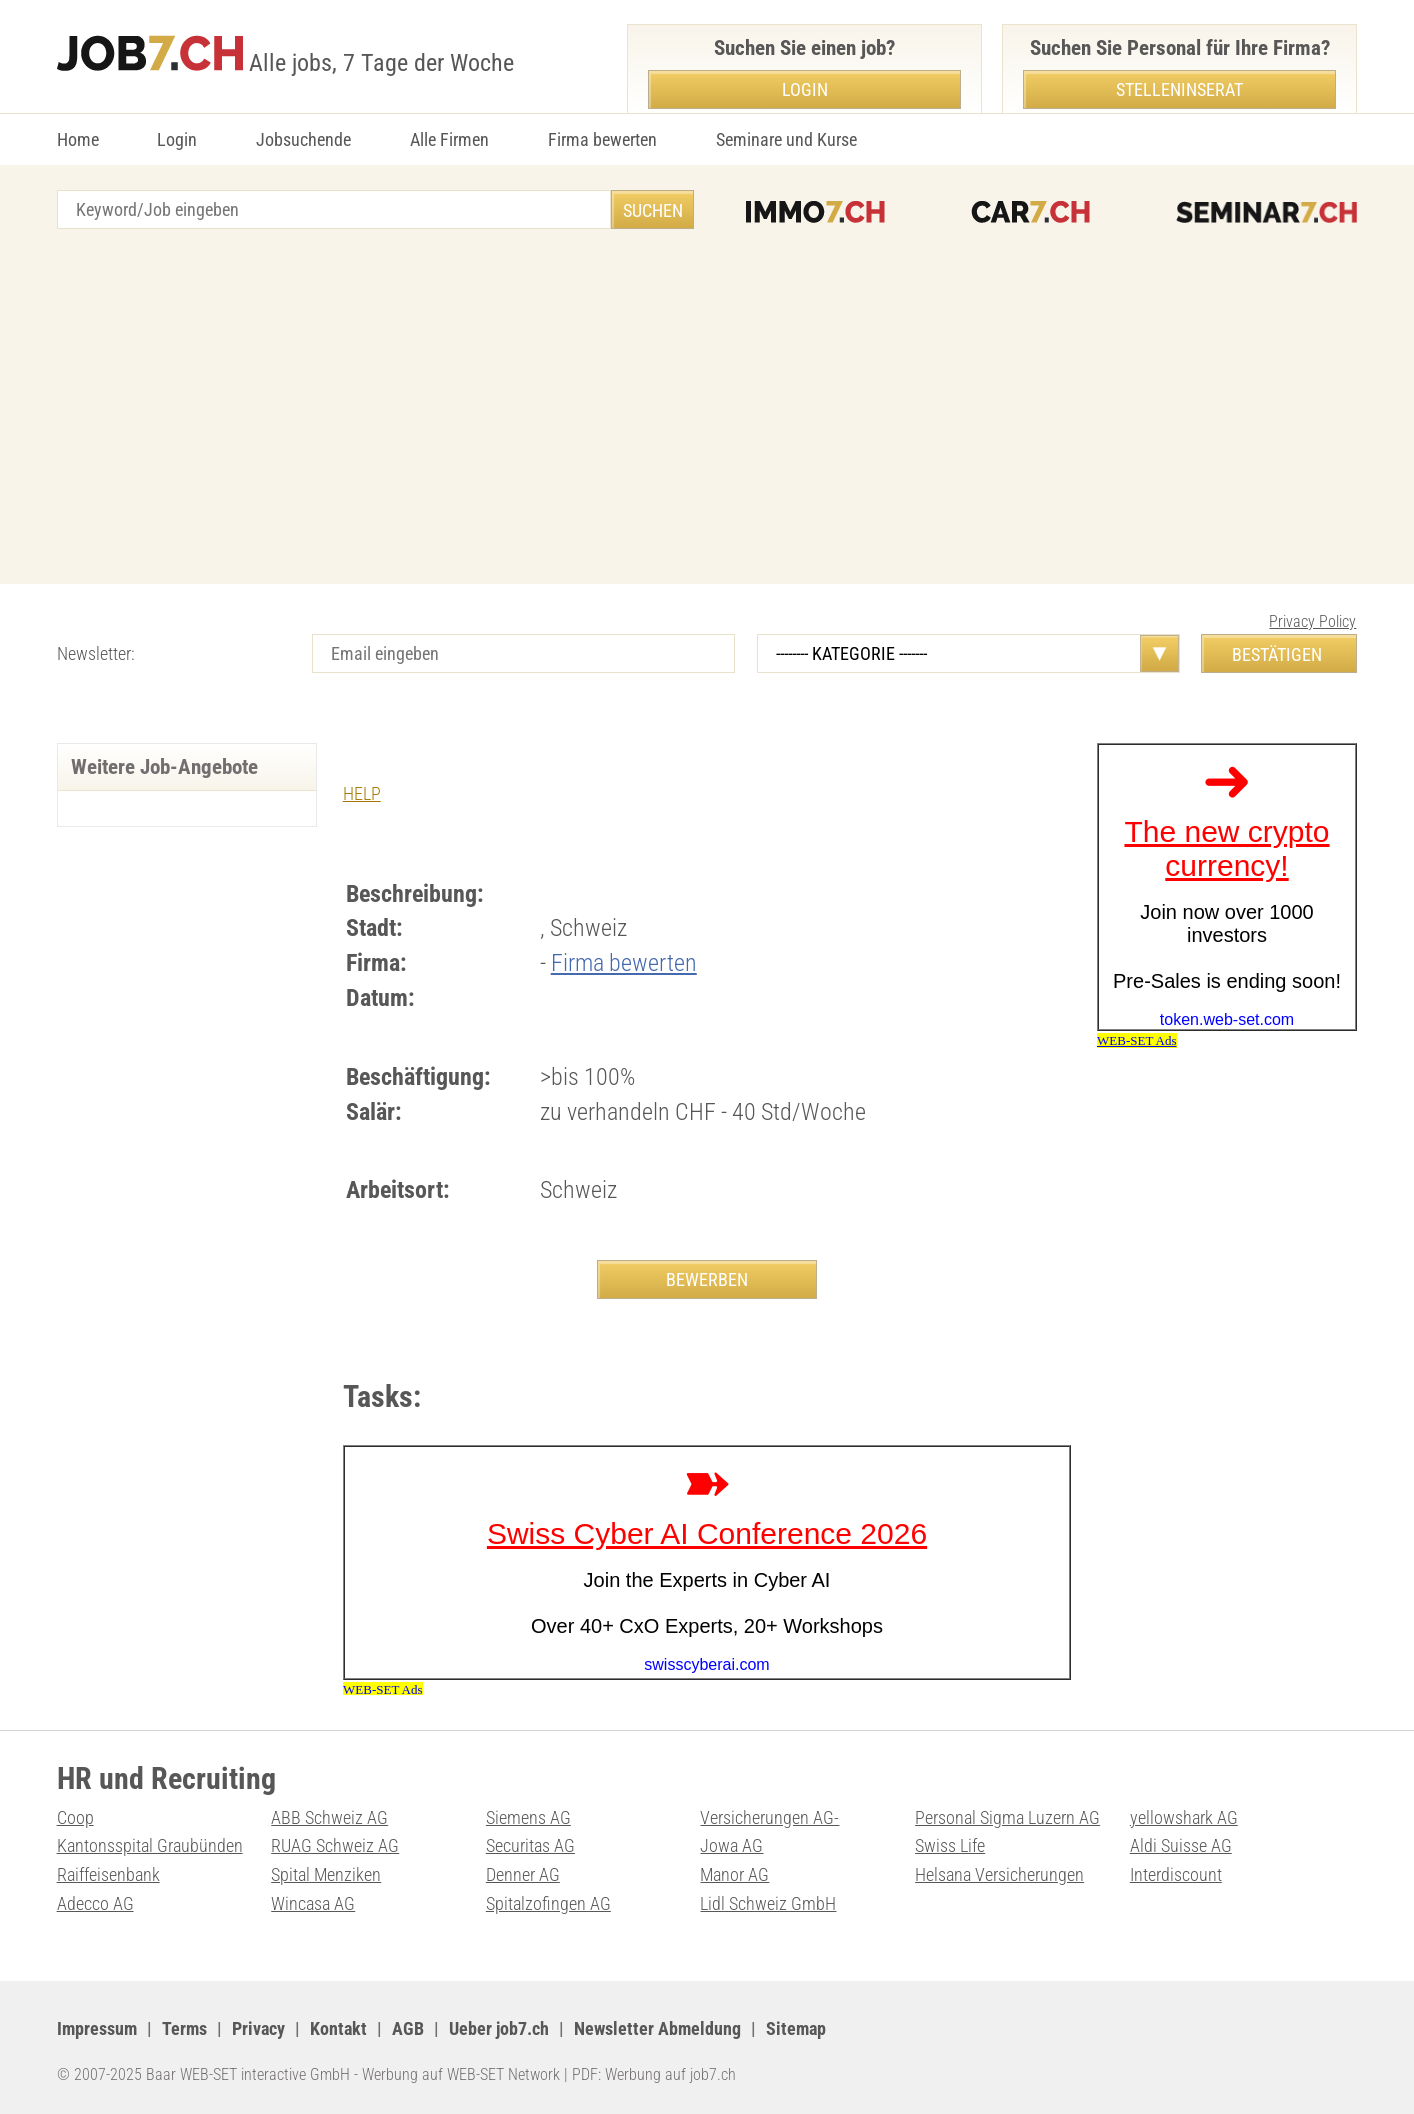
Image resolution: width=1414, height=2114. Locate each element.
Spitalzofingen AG (548, 1903)
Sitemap (796, 2028)
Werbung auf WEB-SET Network (461, 2074)
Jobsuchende (303, 139)
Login (177, 139)
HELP (362, 793)
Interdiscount (1176, 1874)
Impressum (97, 2028)
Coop (75, 1817)
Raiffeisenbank (108, 1874)
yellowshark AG (1184, 1817)
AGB (408, 2028)
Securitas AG (530, 1845)
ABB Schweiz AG (329, 1817)
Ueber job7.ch (499, 2028)
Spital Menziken (326, 1874)
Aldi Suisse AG (1181, 1845)
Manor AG (734, 1874)
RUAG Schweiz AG (335, 1845)
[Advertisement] (707, 409)
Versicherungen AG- (769, 1817)
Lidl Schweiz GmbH (768, 1903)
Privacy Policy (1312, 621)
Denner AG (523, 1874)
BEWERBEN (707, 1279)
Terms (184, 2028)
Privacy (258, 2028)
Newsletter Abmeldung (657, 2028)
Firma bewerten (602, 139)
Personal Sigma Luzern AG (1007, 1817)
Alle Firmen (449, 139)
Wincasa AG (313, 1903)
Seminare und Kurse (786, 139)
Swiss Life (950, 1845)
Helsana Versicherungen (999, 1874)
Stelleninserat (1179, 89)
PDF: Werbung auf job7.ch (654, 2074)
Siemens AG (528, 1817)
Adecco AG (95, 1903)
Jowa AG (731, 1845)
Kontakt (338, 2028)
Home (78, 139)
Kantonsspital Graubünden (150, 1845)
